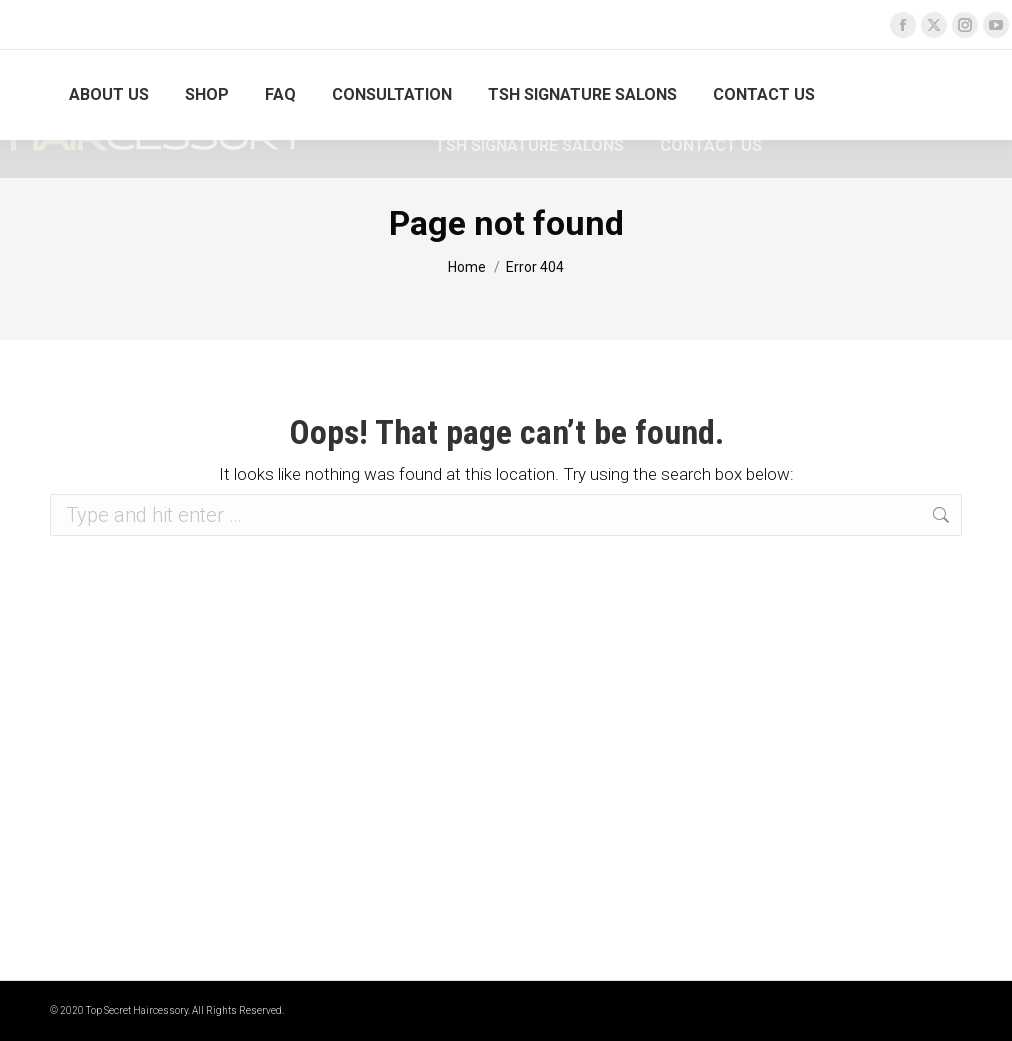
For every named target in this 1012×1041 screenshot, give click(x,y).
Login (937, 95)
